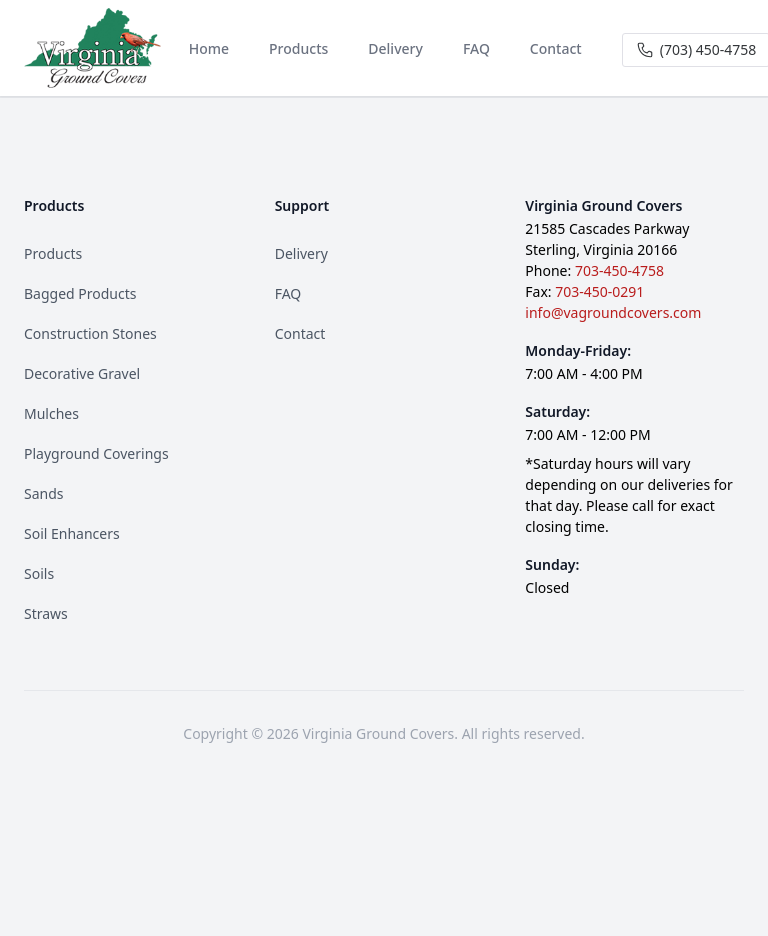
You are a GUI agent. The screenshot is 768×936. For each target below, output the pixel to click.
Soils (39, 573)
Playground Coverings (96, 453)
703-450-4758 (619, 270)
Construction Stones (90, 333)
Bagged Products (80, 293)
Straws (46, 613)
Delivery (301, 253)
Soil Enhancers (72, 533)
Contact (300, 333)
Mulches (51, 413)
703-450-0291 (599, 291)
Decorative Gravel (82, 373)
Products (53, 253)
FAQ (288, 293)
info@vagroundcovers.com (613, 312)
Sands (44, 493)
